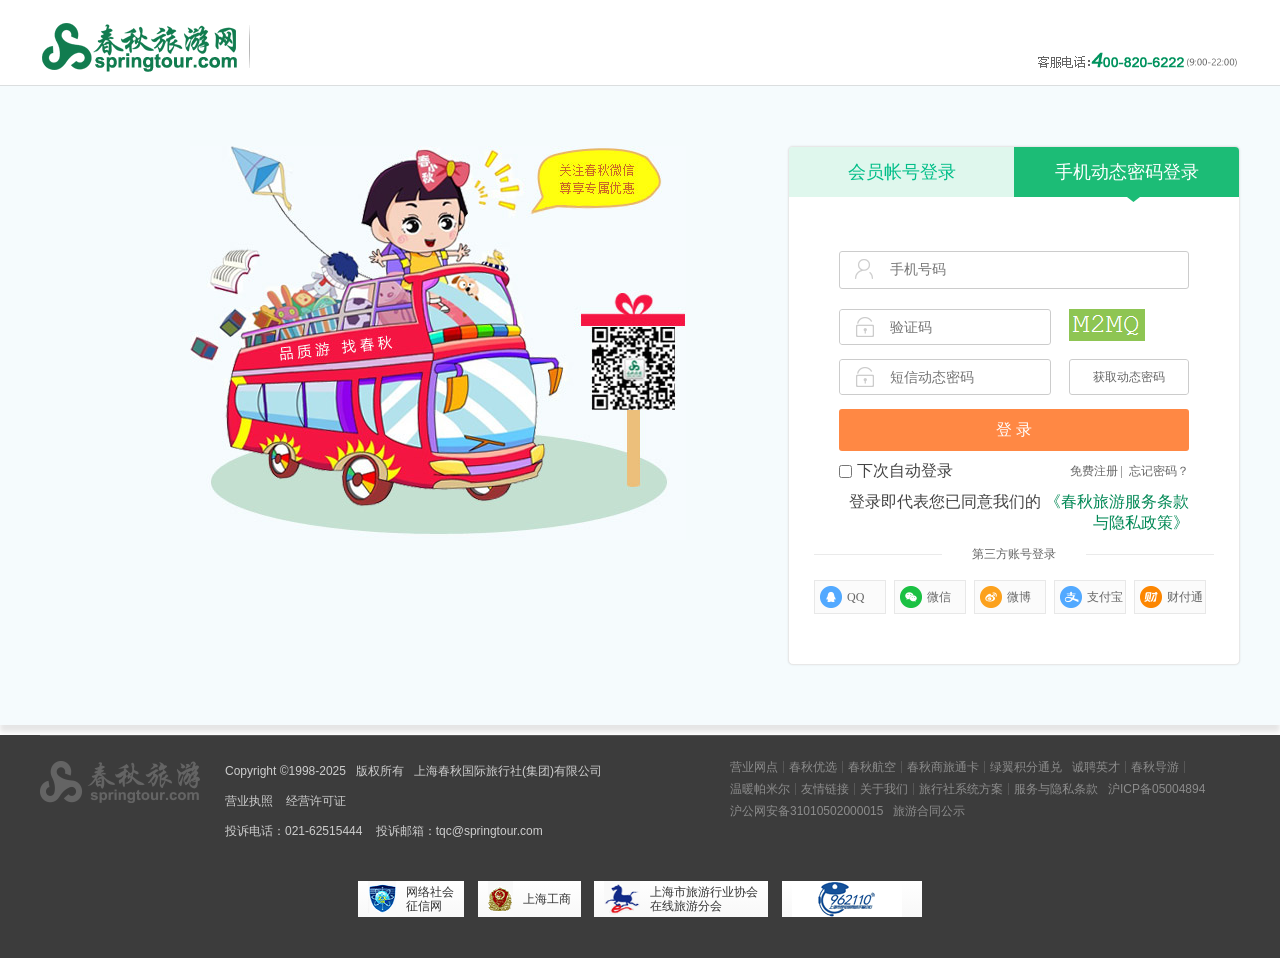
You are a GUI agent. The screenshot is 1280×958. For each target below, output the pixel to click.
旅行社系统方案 (961, 789)
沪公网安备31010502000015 (806, 811)
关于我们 (884, 789)
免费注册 (1094, 471)
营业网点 (754, 767)
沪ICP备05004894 (1156, 789)
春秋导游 (1155, 767)
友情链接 (825, 789)
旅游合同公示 (929, 811)
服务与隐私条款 (1056, 789)
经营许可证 (316, 801)
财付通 (1171, 597)
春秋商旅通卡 (943, 767)
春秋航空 (872, 767)
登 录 (1014, 429)
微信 (925, 597)
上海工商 (529, 899)
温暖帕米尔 (760, 789)
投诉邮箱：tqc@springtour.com (459, 831)
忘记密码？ (1159, 471)
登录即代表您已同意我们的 (1019, 512)
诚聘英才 (1096, 767)
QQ (842, 597)
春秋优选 (813, 767)
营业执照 (249, 801)
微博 (1005, 597)
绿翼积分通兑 (1026, 767)
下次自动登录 (896, 470)
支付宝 (1091, 597)
